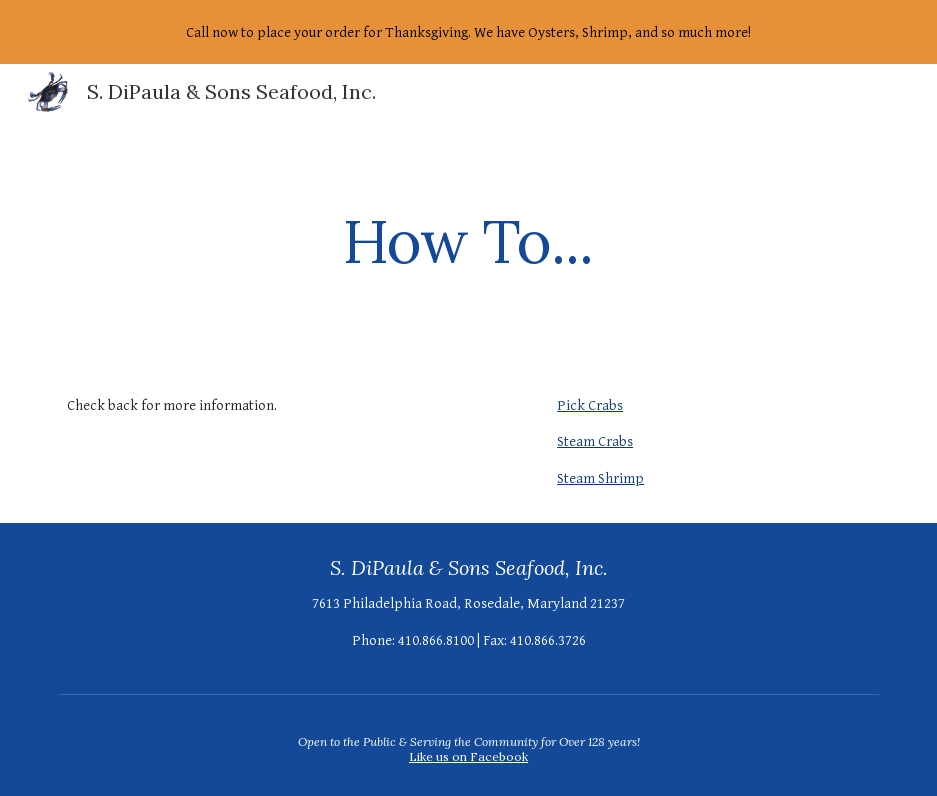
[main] (469, 241)
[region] (468, 32)
